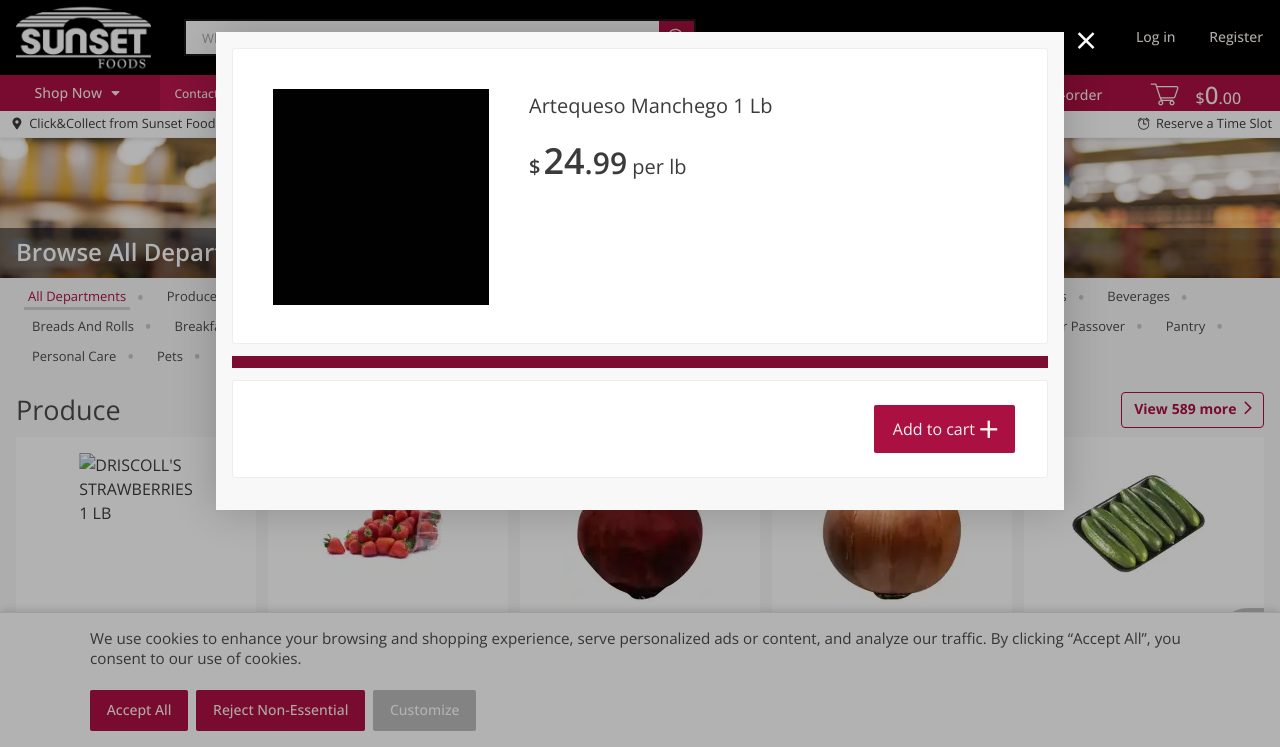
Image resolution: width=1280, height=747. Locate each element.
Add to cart (934, 429)
